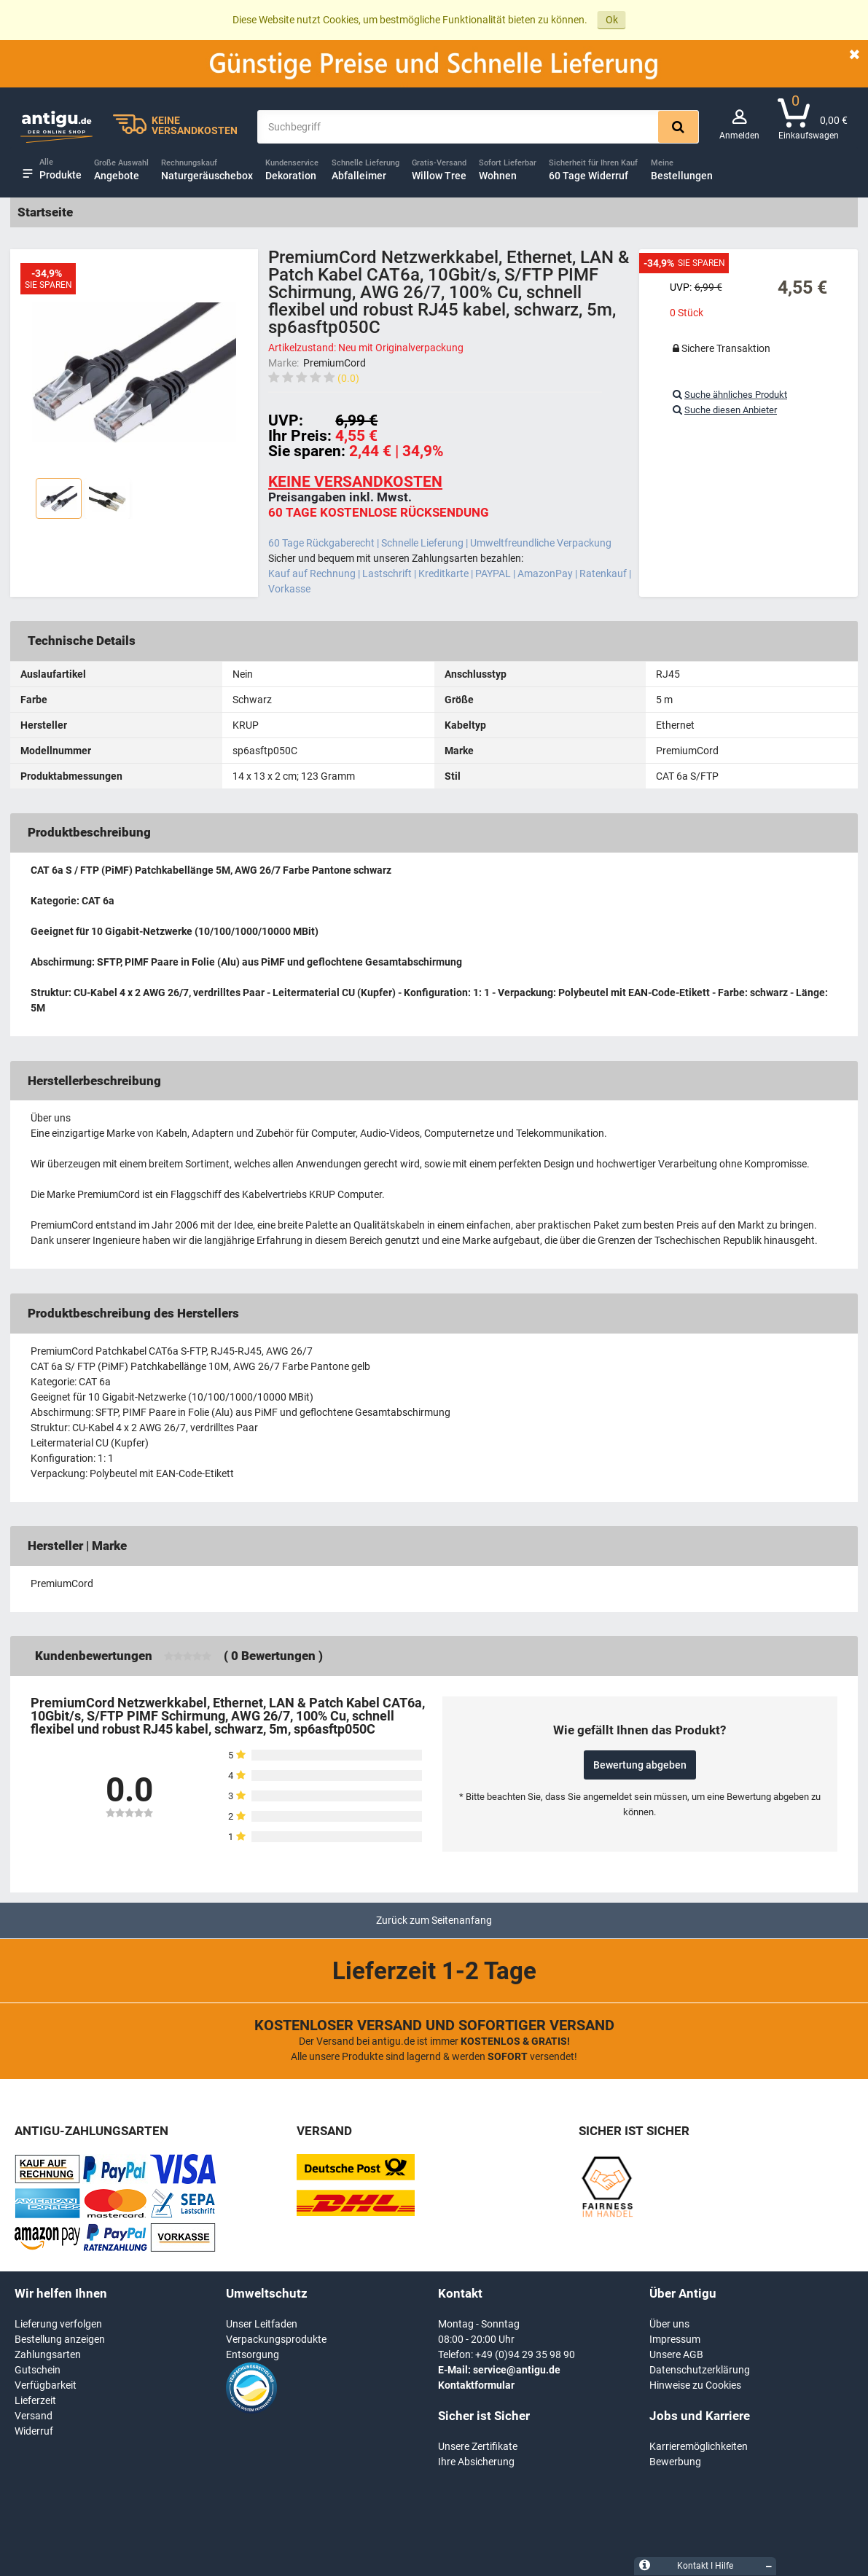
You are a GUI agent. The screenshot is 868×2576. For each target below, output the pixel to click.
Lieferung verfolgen (58, 2324)
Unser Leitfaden (261, 2324)
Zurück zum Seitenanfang (434, 1920)
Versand (33, 2416)
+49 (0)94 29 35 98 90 (525, 2354)
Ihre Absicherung (476, 2461)
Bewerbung (675, 2461)
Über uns (669, 2324)
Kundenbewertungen (93, 1655)
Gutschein (37, 2370)
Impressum (674, 2339)
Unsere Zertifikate (477, 2446)
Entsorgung (252, 2354)
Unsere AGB (676, 2354)
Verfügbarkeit (46, 2385)
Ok (612, 20)
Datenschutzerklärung (699, 2370)
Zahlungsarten (48, 2354)
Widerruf (34, 2431)
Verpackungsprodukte (276, 2339)
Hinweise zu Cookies (695, 2385)
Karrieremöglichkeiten (698, 2446)
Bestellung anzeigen (60, 2339)
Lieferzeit (35, 2400)
